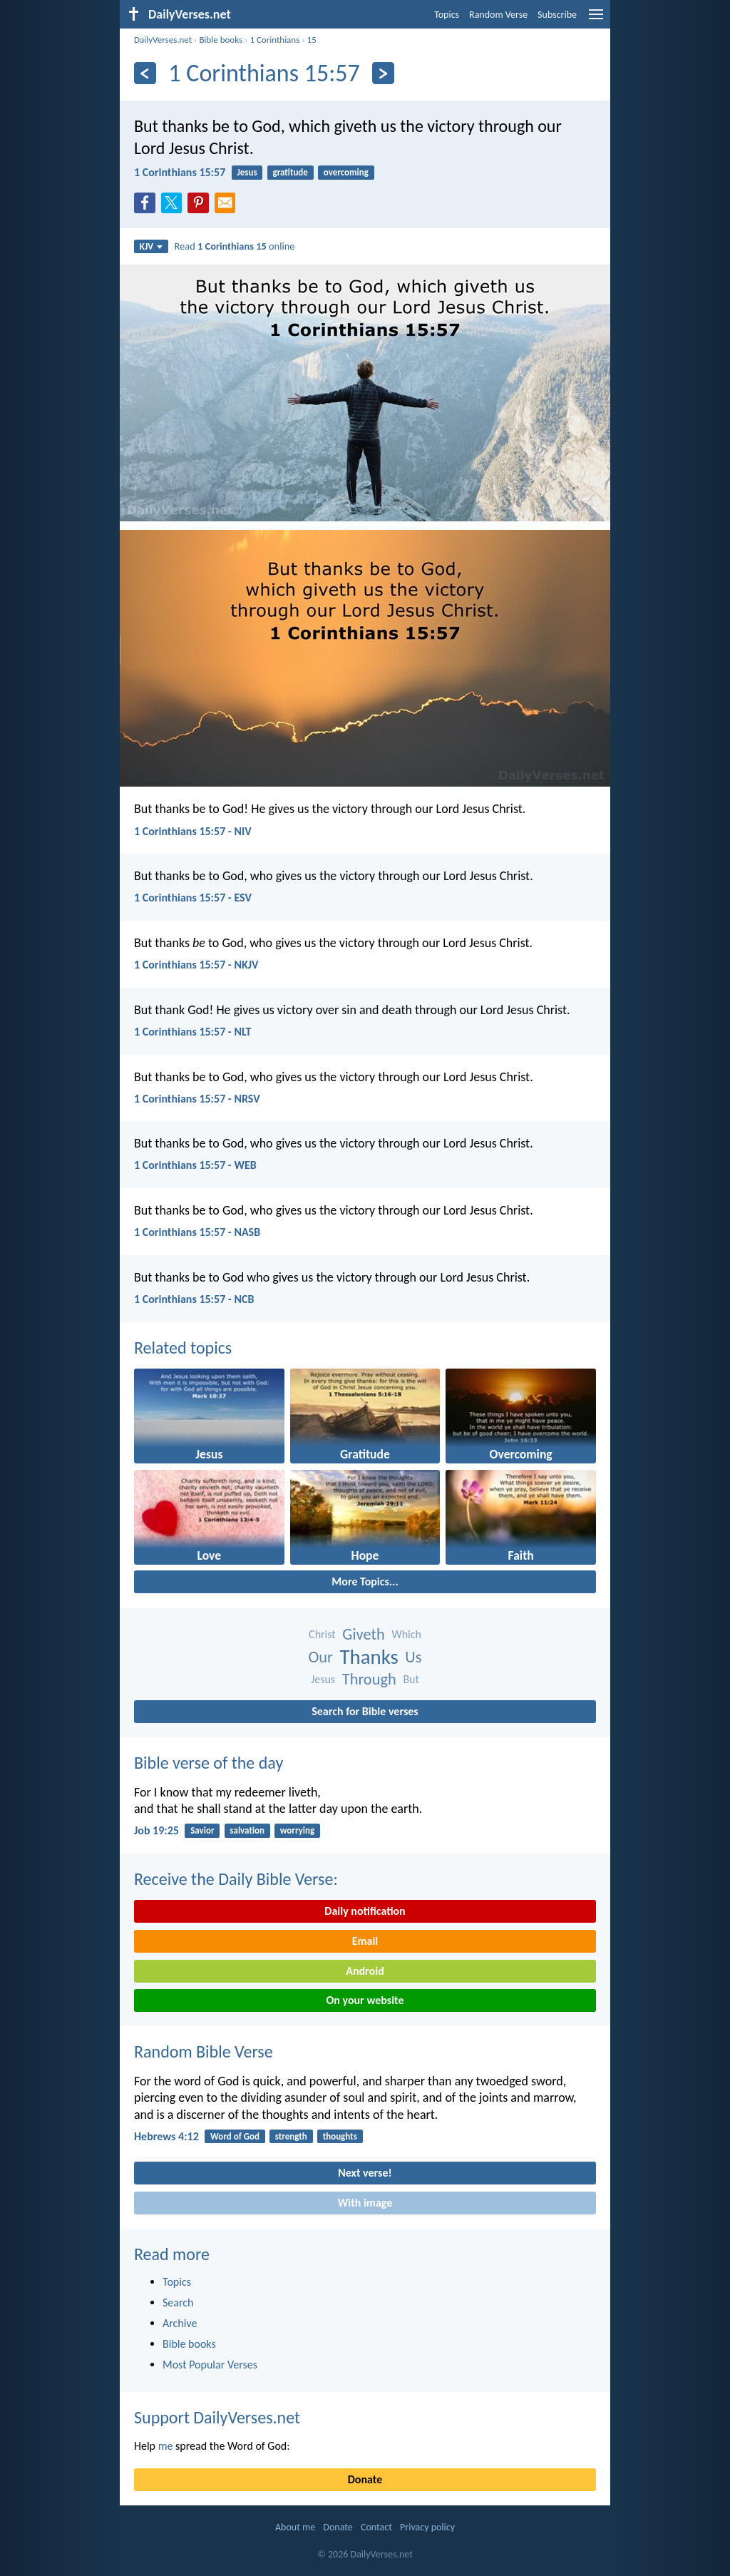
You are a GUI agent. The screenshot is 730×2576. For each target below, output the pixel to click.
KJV (151, 246)
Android (365, 1971)
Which (406, 1634)
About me (295, 2527)
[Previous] (145, 73)
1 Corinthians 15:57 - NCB (194, 1299)
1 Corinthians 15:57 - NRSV (197, 1098)
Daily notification (364, 1911)
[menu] (596, 19)
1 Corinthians (274, 39)
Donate (365, 2479)
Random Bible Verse (203, 2051)
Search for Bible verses (365, 1711)
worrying (297, 1830)
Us (413, 1657)
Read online (235, 246)
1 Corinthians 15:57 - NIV (193, 831)
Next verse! (364, 2172)
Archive (180, 2323)
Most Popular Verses (210, 2364)
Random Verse (498, 15)
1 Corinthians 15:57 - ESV (193, 897)
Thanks (369, 1657)
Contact (376, 2527)
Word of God (234, 2136)
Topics (446, 15)
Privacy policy (427, 2527)
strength (291, 2136)
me (165, 2446)
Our (321, 1657)
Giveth (363, 1634)
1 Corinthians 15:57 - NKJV (196, 964)
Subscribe (557, 15)
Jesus (247, 172)
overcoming (346, 172)
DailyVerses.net (163, 39)
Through (369, 1679)
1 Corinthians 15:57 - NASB (197, 1232)
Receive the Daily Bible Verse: (236, 1879)
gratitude (289, 172)
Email (365, 1941)
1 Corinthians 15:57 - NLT (192, 1031)
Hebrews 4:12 (166, 2136)
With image (365, 2202)
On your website (365, 2000)
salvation (247, 1830)
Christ (322, 1634)
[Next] (383, 73)
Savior (202, 1830)
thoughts (340, 2136)
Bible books (220, 39)
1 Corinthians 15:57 (179, 172)
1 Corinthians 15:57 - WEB (195, 1165)
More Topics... (364, 1581)
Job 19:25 (156, 1830)
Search (178, 2302)
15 (312, 39)
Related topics (183, 1347)
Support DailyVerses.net (217, 2417)
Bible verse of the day (208, 1762)
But (410, 1679)
